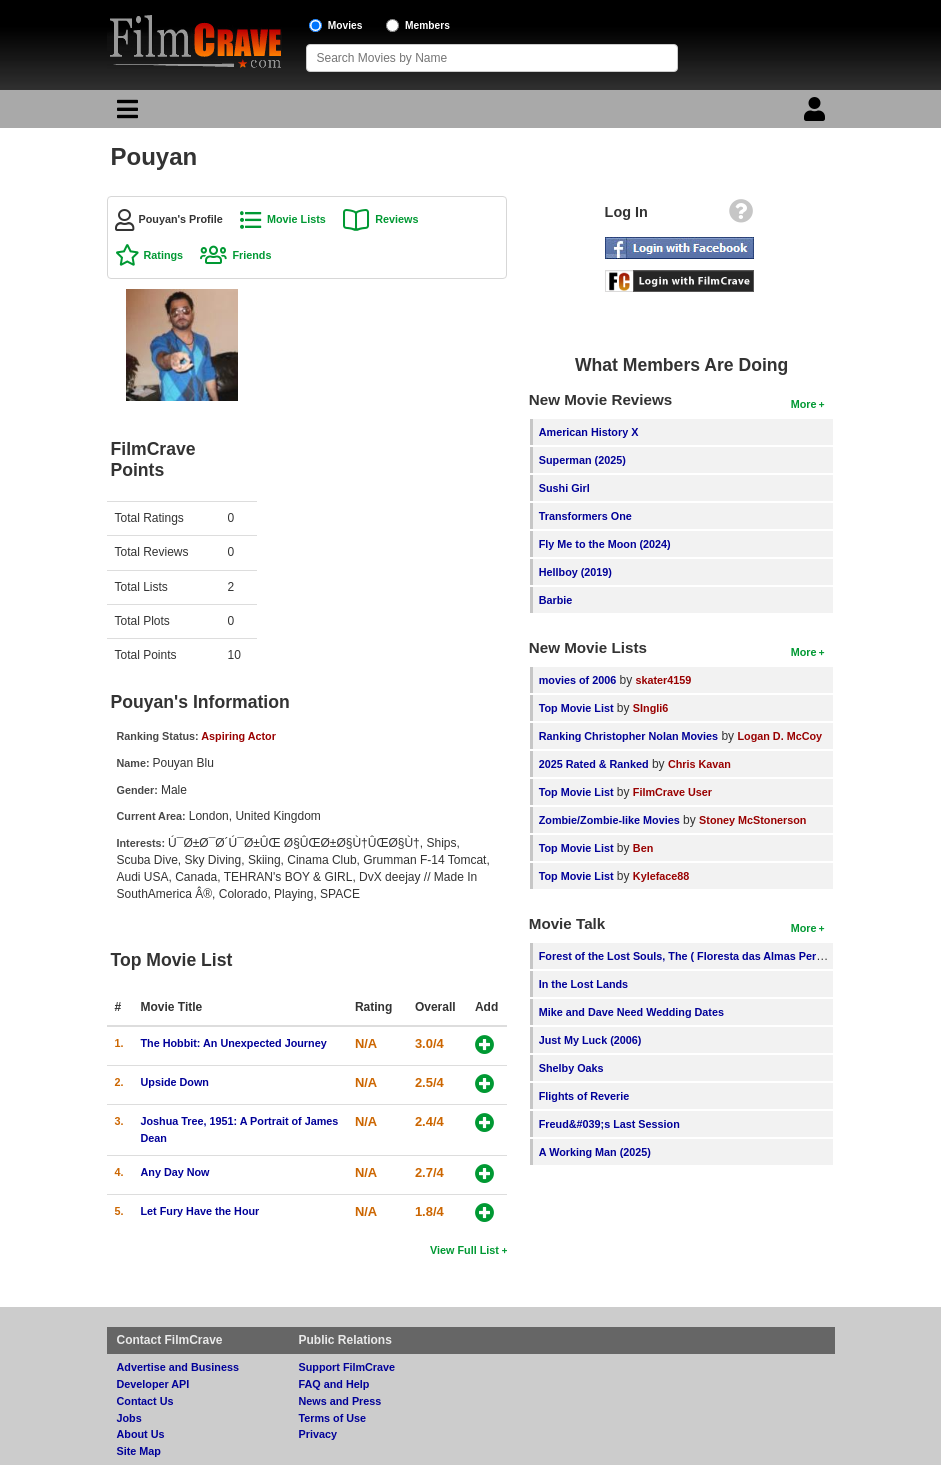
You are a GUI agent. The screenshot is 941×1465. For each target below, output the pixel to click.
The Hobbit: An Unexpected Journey (234, 1043)
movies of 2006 (577, 680)
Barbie (556, 600)
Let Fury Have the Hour (200, 1211)
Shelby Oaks (571, 1068)
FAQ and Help (334, 1384)
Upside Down (175, 1082)
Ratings (164, 255)
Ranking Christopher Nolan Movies (628, 736)
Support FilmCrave (347, 1367)
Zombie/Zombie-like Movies (609, 820)
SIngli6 (650, 708)
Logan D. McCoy (779, 736)
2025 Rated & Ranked (594, 764)
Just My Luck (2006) (590, 1040)
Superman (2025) (582, 460)
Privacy (318, 1434)
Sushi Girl (564, 488)
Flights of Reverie (584, 1096)
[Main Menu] (125, 114)
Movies (345, 25)
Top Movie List (576, 708)
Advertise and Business (178, 1367)
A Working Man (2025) (595, 1152)
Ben (643, 848)
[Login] (817, 114)
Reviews (396, 219)
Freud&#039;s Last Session (609, 1124)
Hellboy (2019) (575, 572)
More (804, 404)
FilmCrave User (672, 792)
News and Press (340, 1401)
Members (427, 25)
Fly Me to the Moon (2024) (605, 544)
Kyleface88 (661, 876)
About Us (141, 1434)
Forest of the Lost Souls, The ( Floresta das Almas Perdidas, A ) (701, 956)
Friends (251, 255)
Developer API (153, 1384)
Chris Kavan (699, 764)
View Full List (464, 1250)
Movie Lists (296, 219)
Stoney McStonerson (752, 820)
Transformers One (585, 516)
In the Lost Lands (583, 984)
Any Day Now (175, 1172)
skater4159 (664, 680)
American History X (589, 432)
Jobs (129, 1418)
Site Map (139, 1451)
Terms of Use (333, 1418)
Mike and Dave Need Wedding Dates (631, 1012)
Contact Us (145, 1401)
